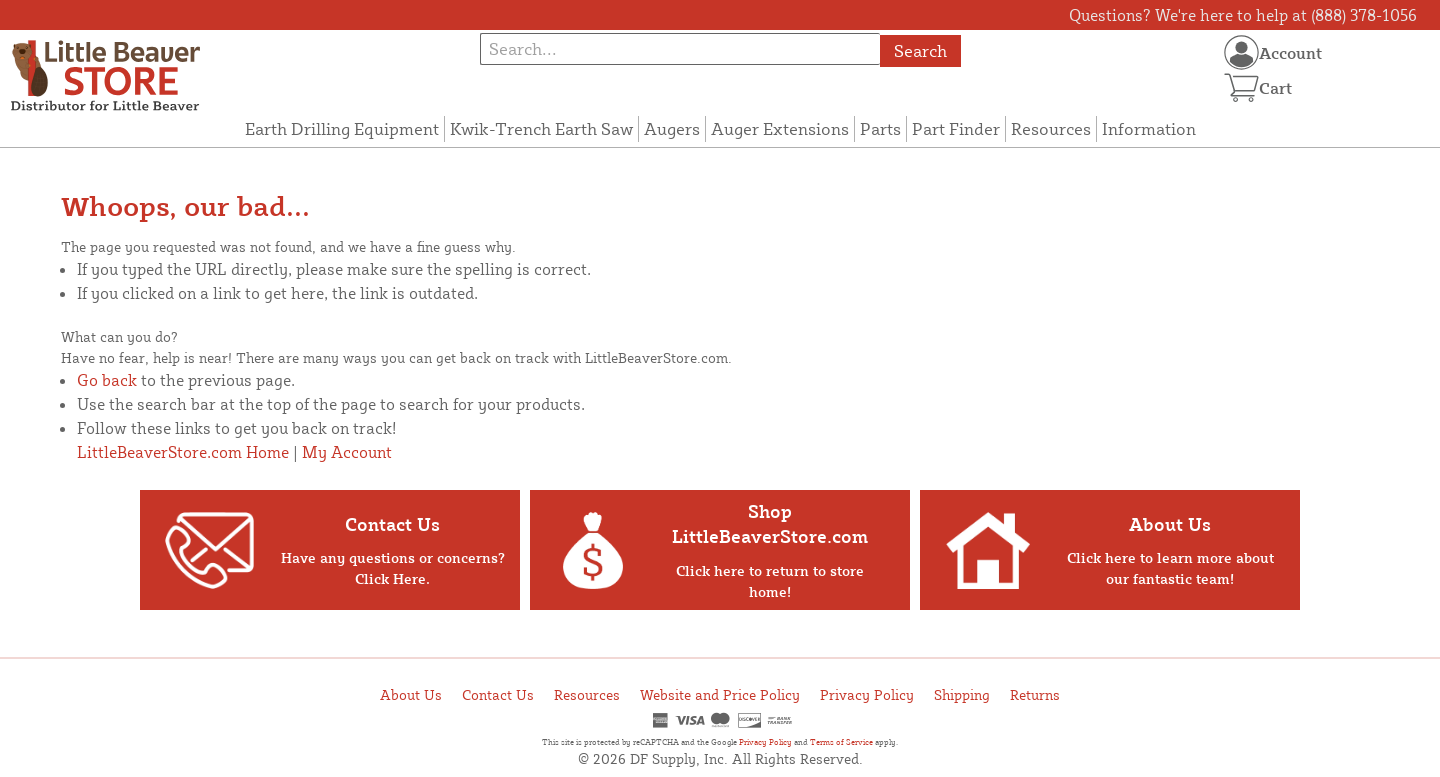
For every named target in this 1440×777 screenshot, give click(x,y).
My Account (347, 452)
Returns (1035, 694)
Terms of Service (841, 742)
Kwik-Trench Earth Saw (541, 128)
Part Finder (956, 128)
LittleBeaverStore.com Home (183, 452)
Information (1149, 128)
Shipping (962, 694)
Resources (1051, 128)
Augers (672, 128)
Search (920, 50)
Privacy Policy (867, 694)
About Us (411, 694)
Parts (880, 128)
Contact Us (498, 694)
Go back (107, 380)
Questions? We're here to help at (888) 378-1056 (1243, 15)
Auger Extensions (780, 128)
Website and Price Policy (720, 694)
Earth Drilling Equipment (342, 128)
